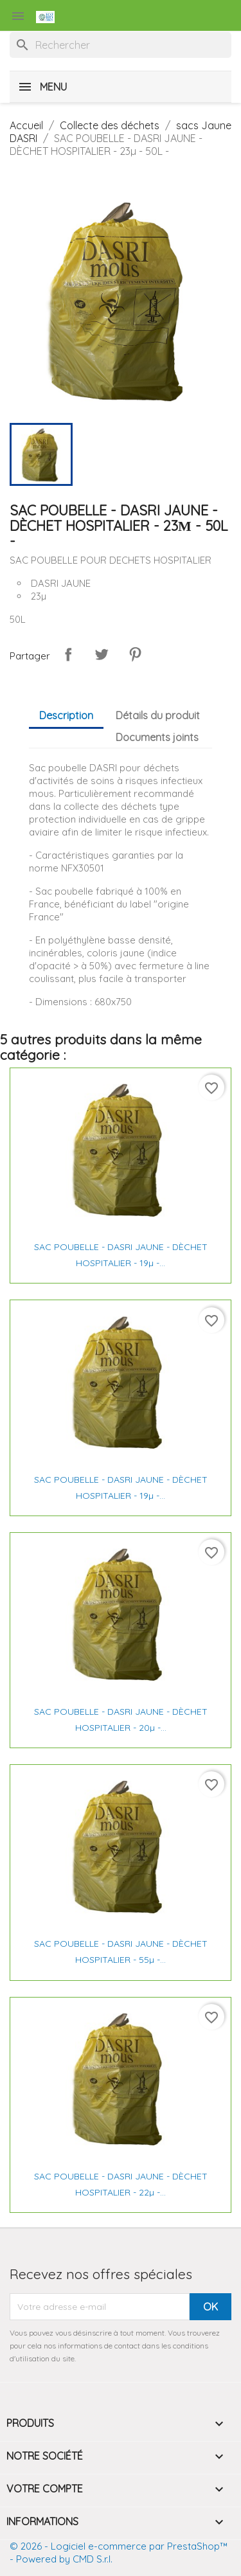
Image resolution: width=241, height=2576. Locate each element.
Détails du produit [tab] (158, 715)
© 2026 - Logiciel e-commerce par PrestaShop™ (119, 2546)
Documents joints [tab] (157, 737)
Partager (68, 654)
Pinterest (135, 654)
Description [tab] (66, 715)
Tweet (101, 654)
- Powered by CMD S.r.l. (61, 2559)
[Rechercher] (120, 45)
